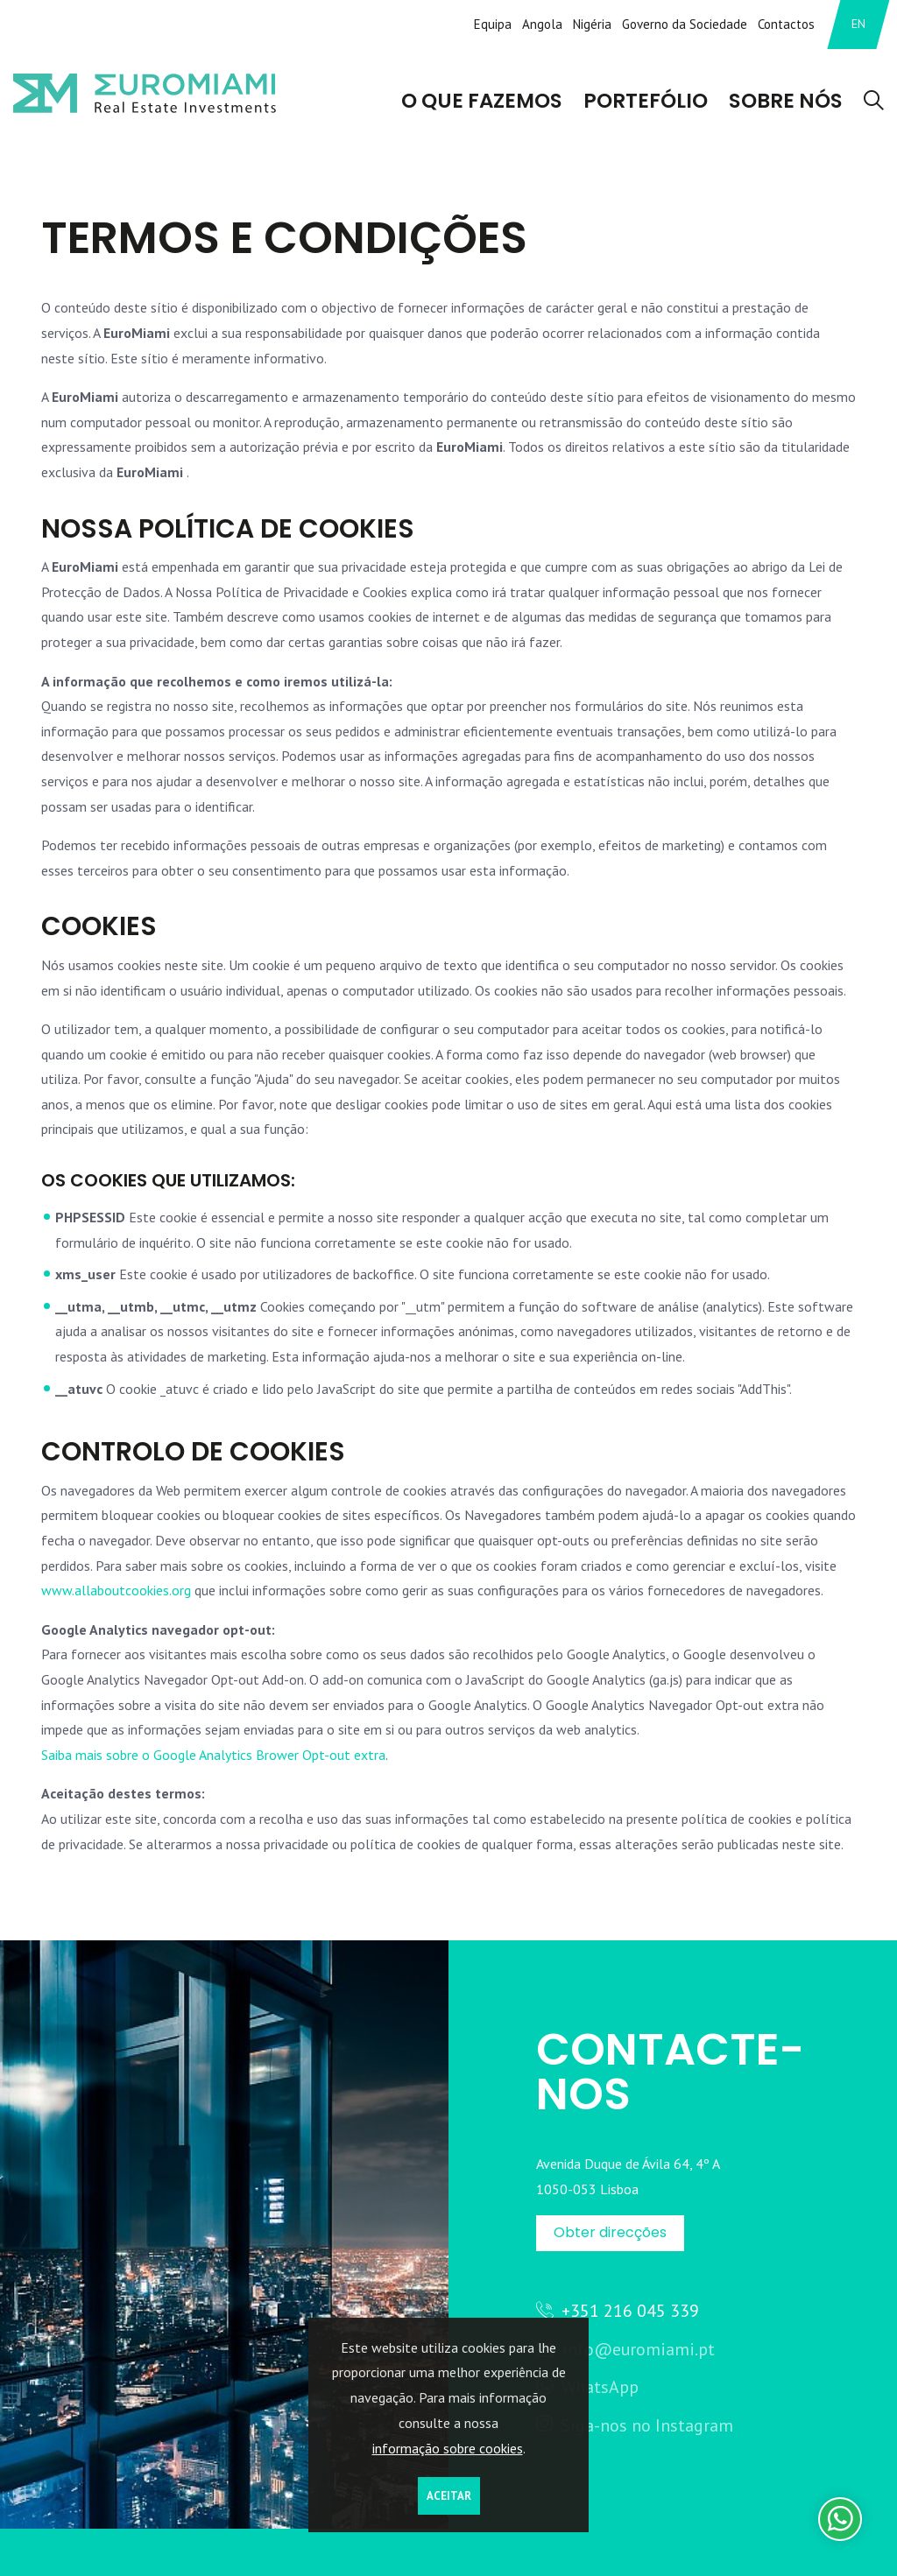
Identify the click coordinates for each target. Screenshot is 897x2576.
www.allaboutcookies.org (116, 1590)
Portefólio (648, 102)
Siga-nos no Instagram (634, 2425)
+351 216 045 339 (617, 2310)
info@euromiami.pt (625, 2349)
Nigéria (592, 24)
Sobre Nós (787, 102)
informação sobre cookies (447, 2448)
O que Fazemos (485, 102)
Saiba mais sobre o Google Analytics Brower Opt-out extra (213, 1754)
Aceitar (449, 2495)
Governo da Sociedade (684, 24)
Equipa (493, 24)
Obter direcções (610, 2232)
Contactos (786, 24)
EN (858, 24)
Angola (542, 24)
